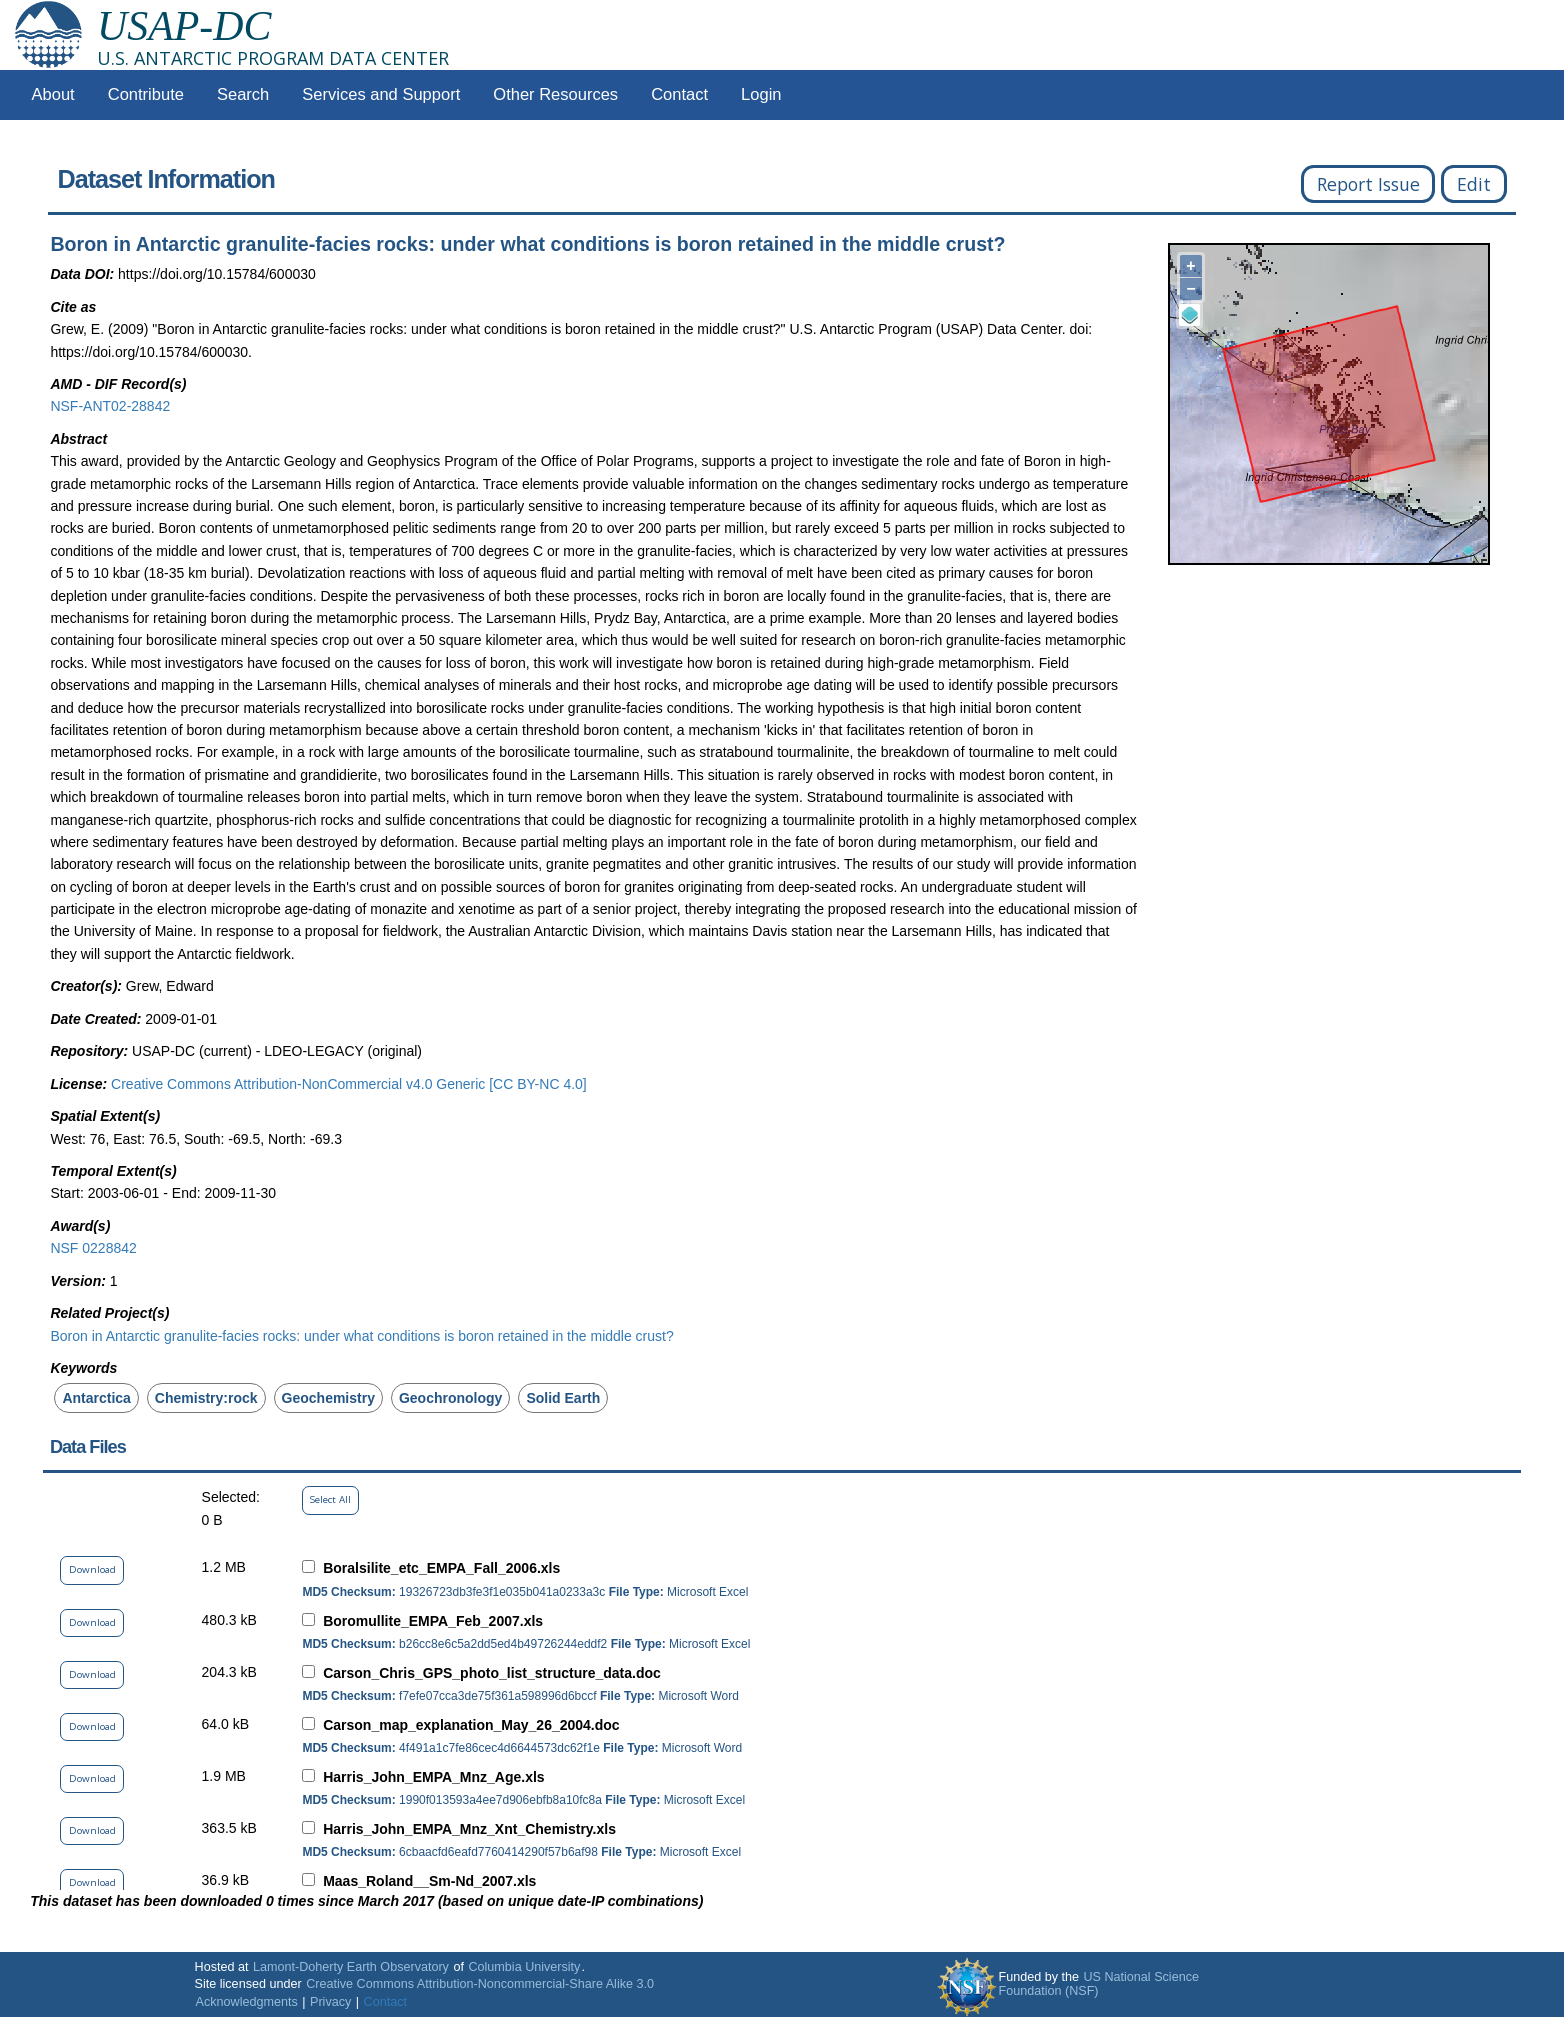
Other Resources (555, 94)
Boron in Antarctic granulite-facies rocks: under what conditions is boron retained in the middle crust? (361, 1336)
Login (761, 94)
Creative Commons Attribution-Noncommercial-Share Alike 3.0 (480, 1984)
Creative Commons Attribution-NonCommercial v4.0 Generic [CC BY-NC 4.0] (349, 1084)
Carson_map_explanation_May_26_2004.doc (471, 1725)
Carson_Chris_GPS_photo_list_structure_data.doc (492, 1673)
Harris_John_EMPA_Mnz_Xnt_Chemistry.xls (469, 1829)
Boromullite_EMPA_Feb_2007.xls (433, 1621)
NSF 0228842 (93, 1248)
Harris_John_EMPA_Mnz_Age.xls (433, 1777)
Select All (330, 1499)
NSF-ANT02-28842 (110, 406)
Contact (679, 94)
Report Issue (1368, 184)
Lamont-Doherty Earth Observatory (351, 1967)
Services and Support (381, 94)
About (53, 94)
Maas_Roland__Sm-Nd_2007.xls (429, 1881)
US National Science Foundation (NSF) (1098, 1984)
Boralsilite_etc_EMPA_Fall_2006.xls (441, 1568)
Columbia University (524, 1967)
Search (243, 94)
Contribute (146, 94)
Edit (1474, 184)
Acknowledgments (247, 2002)
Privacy (330, 2002)
